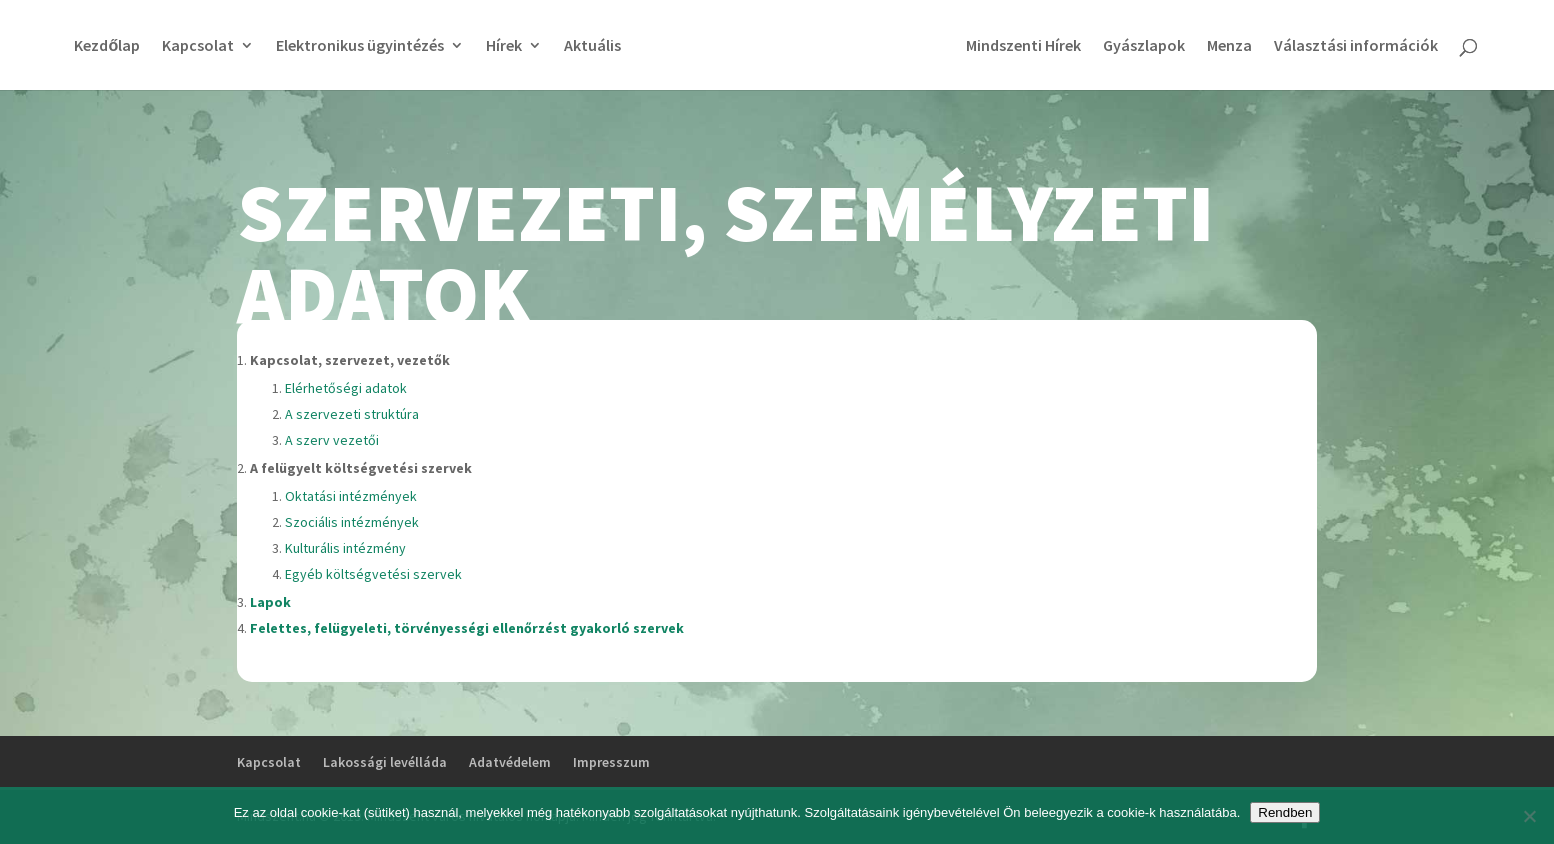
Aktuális (592, 46)
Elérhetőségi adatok (346, 388)
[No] (1529, 816)
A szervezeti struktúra (352, 414)
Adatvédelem (510, 762)
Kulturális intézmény (345, 548)
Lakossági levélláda (385, 762)
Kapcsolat (198, 46)
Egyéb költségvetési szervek (373, 574)
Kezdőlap (107, 46)
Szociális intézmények (352, 522)
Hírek (504, 46)
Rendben (1285, 812)
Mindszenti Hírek (1023, 46)
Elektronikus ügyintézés (360, 46)
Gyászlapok (1144, 46)
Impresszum (611, 762)
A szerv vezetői (332, 440)
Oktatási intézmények (351, 496)
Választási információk (1356, 46)
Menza (1229, 46)
